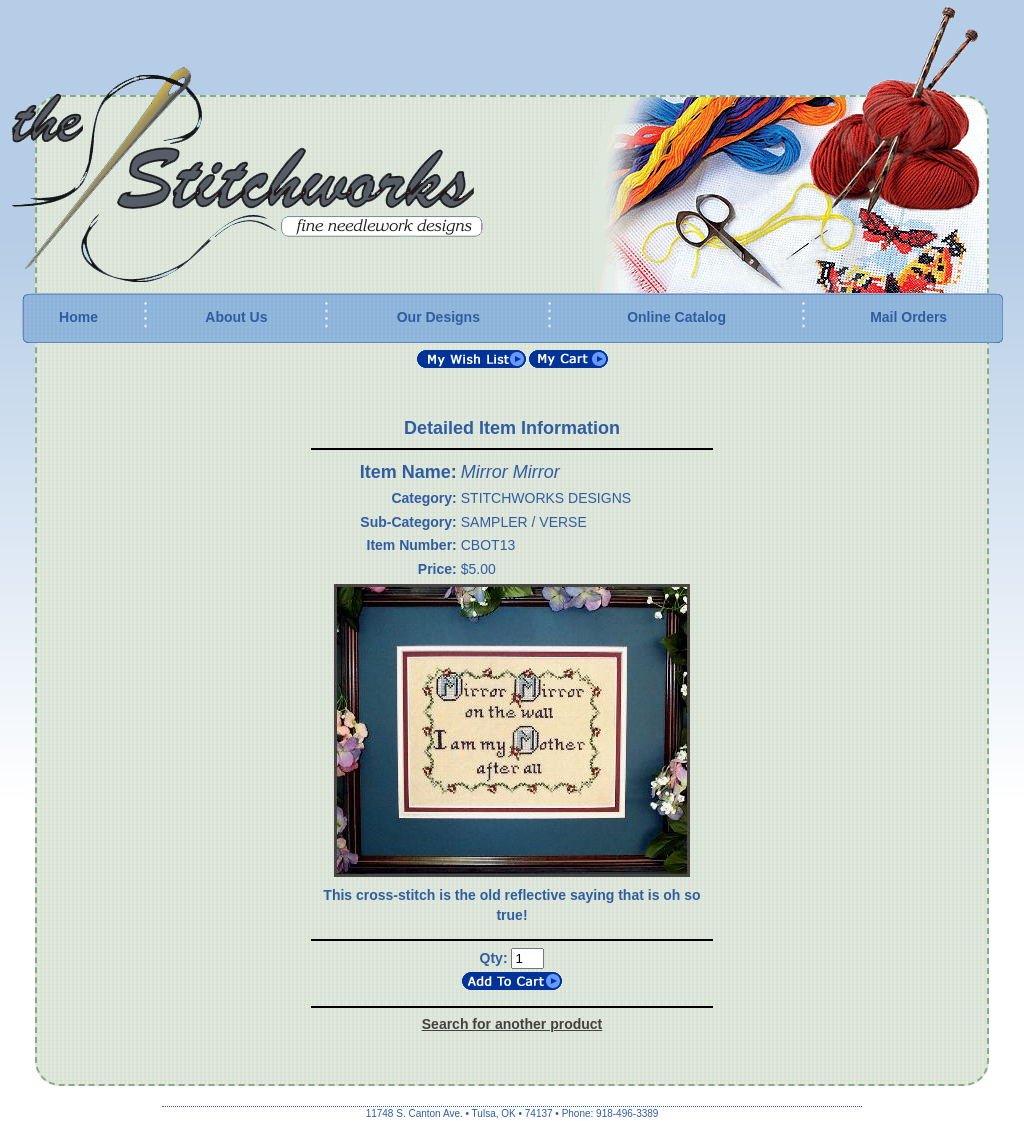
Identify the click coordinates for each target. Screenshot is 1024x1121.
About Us (236, 317)
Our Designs (438, 317)
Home (78, 317)
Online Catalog (676, 317)
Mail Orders (908, 317)
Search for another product (512, 1024)
